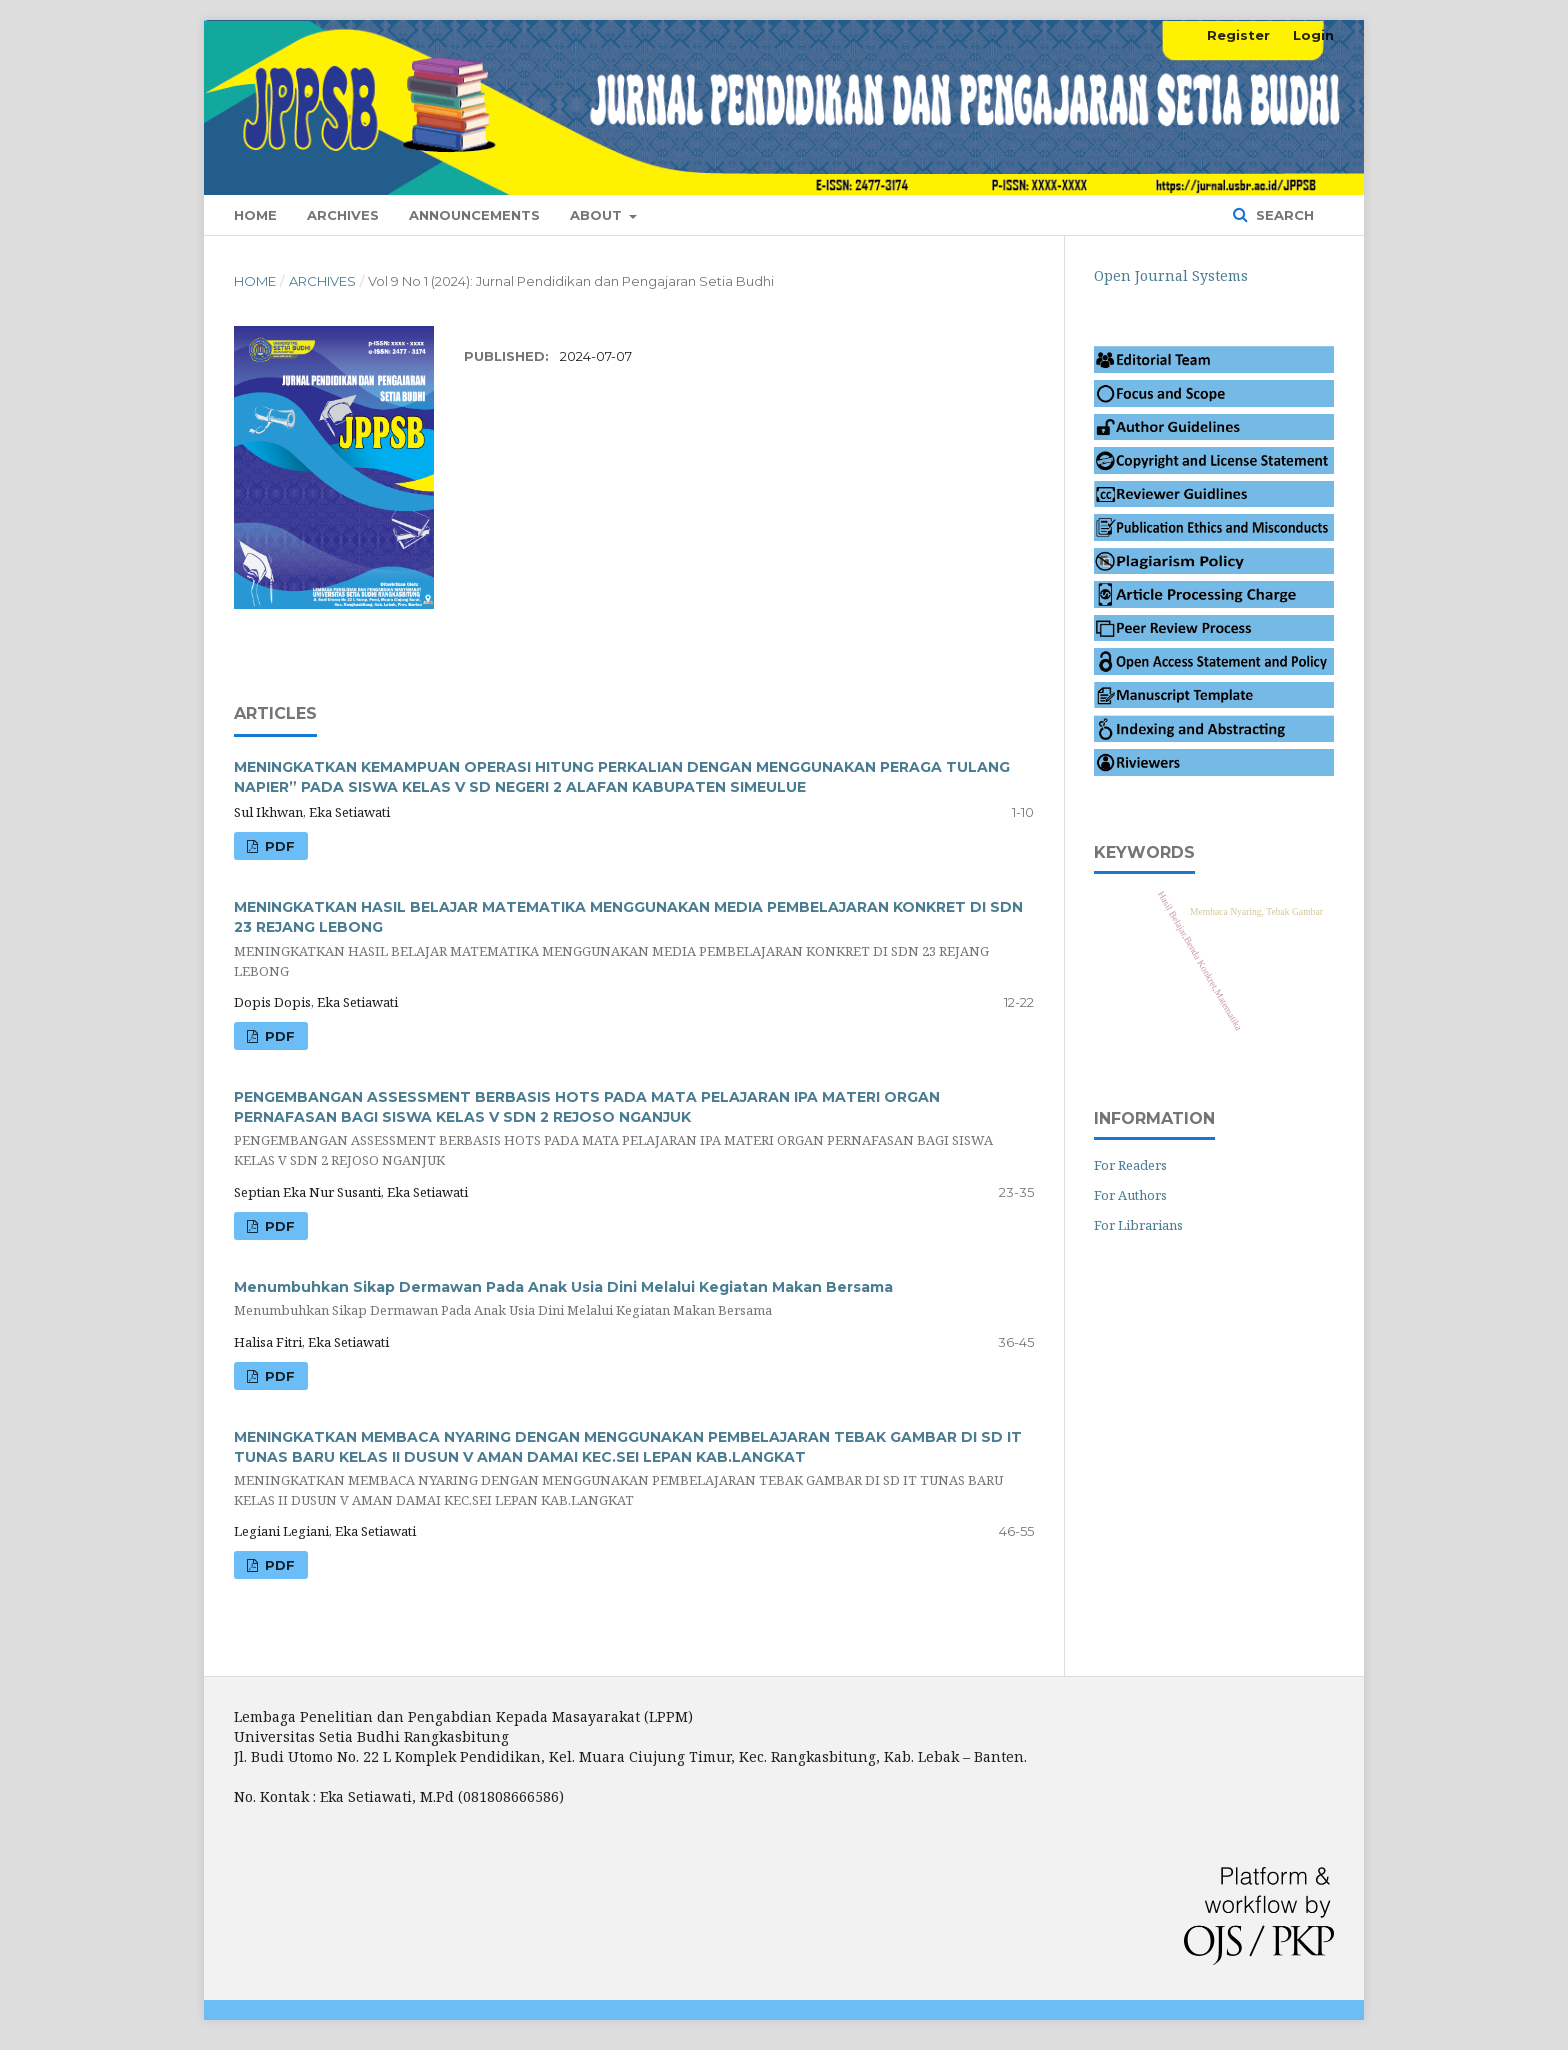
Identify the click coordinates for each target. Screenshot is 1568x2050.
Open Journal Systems (1171, 275)
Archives (343, 215)
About (598, 215)
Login (1313, 35)
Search (1283, 215)
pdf (278, 846)
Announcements (474, 215)
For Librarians (1138, 1225)
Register (1238, 35)
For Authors (1130, 1195)
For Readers (1130, 1165)
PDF (278, 1036)
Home (255, 215)
